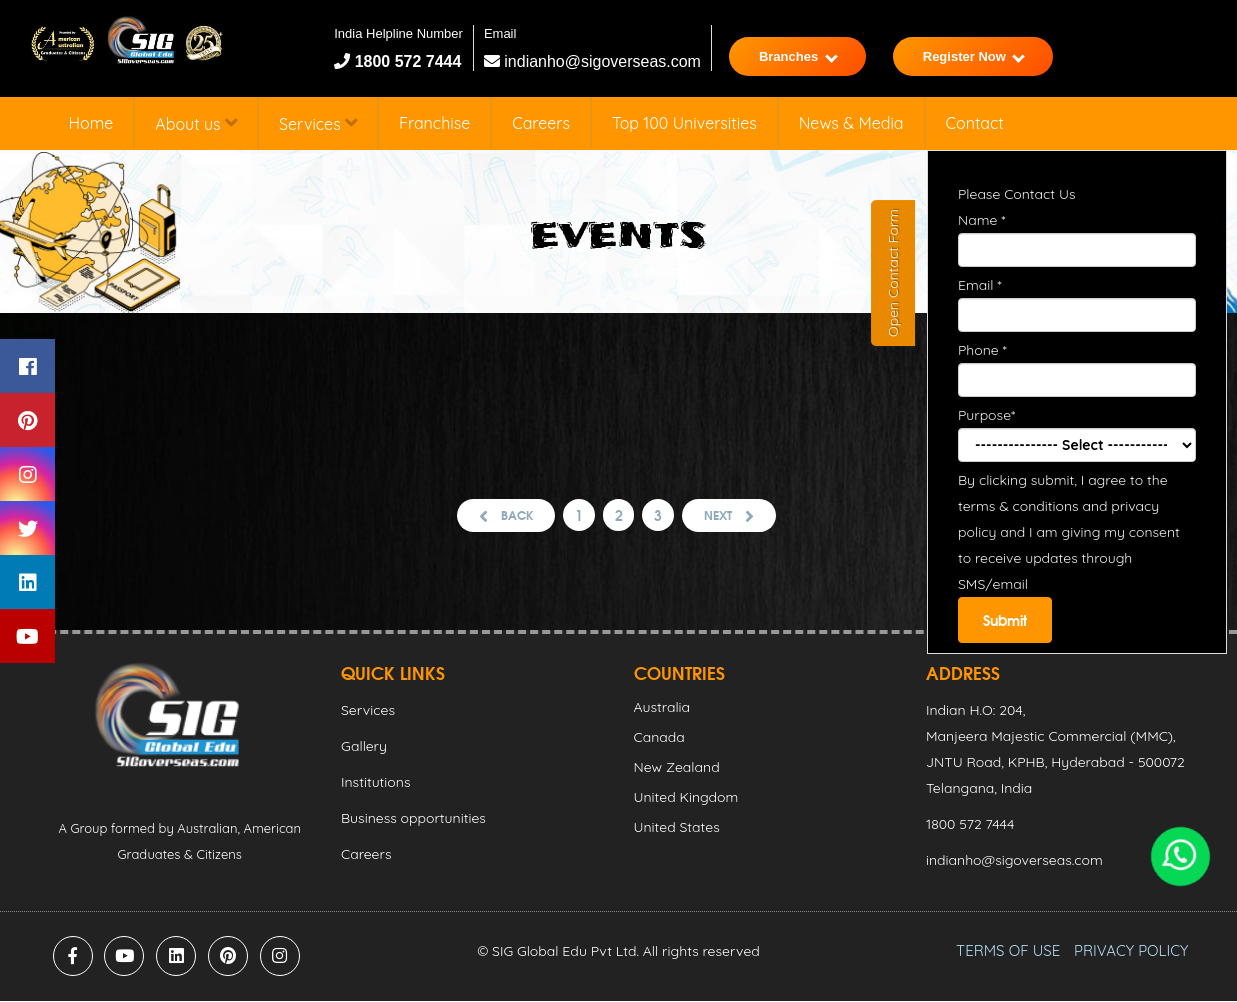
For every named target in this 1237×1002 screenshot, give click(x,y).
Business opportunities (413, 819)
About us (196, 123)
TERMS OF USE (1008, 951)
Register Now (974, 56)
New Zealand (677, 768)
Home (91, 123)
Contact (975, 123)
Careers (541, 123)
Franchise (434, 123)
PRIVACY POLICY (1131, 951)
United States (677, 828)
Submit (1005, 620)
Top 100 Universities (684, 123)
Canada (659, 738)
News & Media (851, 123)
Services (318, 123)
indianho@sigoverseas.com (592, 61)
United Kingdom (686, 798)
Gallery (364, 747)
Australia (662, 708)
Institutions (375, 783)
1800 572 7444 (405, 61)
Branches (798, 56)
